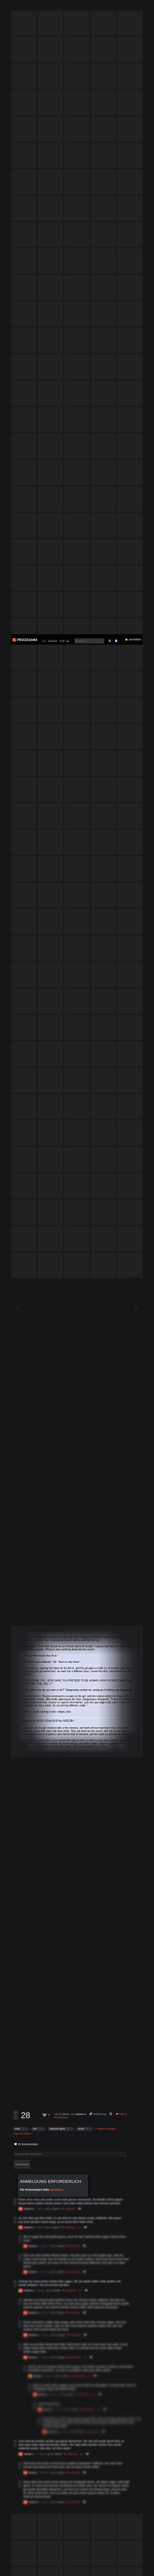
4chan (81, 1494)
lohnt (17, 1494)
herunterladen (61, 1483)
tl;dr (35, 1494)
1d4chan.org (99, 1480)
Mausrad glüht (57, 1494)
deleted (79, 1480)
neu (44, 6)
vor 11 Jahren (62, 1480)
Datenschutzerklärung (109, 2570)
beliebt (52, 6)
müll (62, 6)
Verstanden (141, 2568)
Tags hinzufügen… (23, 1499)
